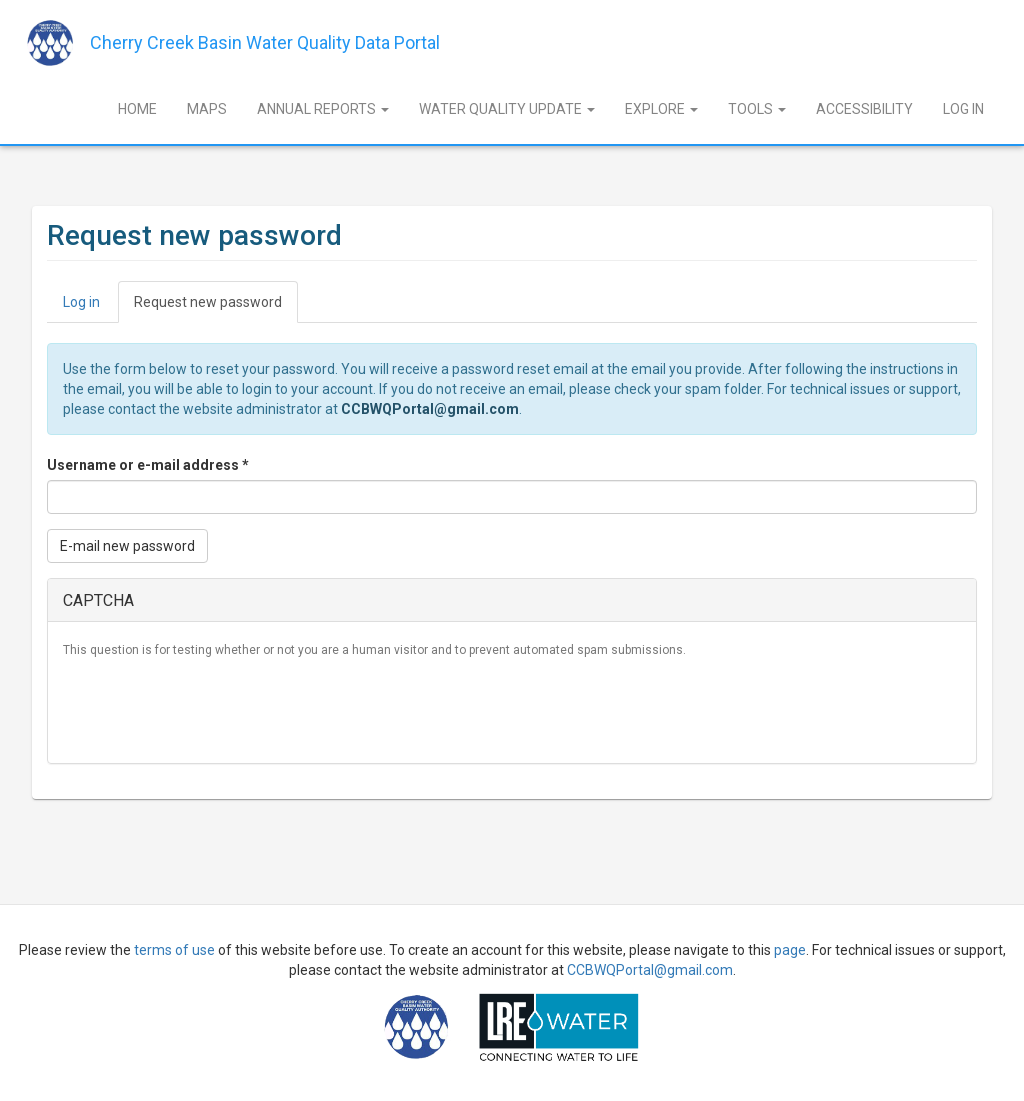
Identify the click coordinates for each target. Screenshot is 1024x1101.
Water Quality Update (507, 109)
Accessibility (864, 109)
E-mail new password (127, 546)
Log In (963, 109)
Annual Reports (323, 109)
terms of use (174, 950)
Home (137, 109)
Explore (661, 109)
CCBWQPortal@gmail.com (430, 409)
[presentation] (215, 709)
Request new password (216, 307)
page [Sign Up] (790, 950)
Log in (81, 302)
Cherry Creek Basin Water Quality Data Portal (265, 42)
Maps (207, 109)
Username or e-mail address (148, 465)
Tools (757, 109)
